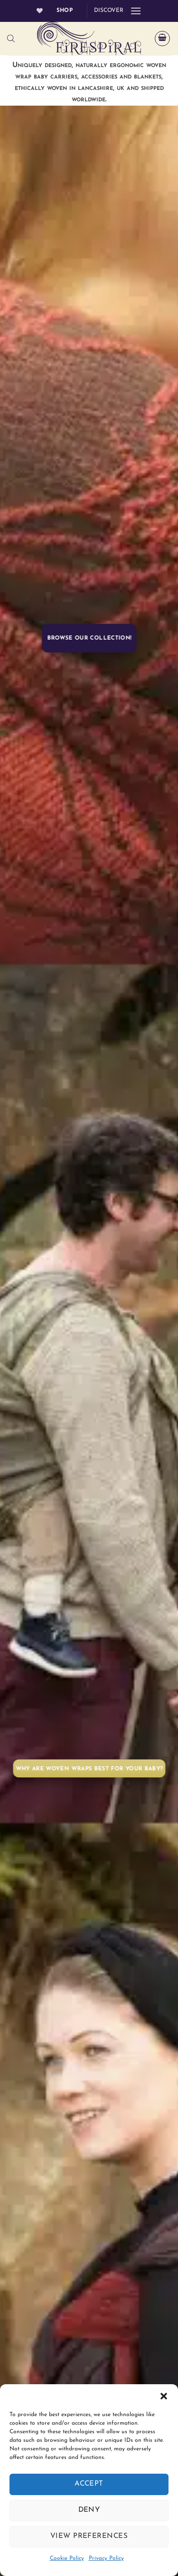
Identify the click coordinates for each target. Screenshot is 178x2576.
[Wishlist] (40, 11)
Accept (89, 2483)
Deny (89, 2510)
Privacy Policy (106, 2558)
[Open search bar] (11, 39)
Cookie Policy (67, 2558)
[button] (164, 2396)
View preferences (89, 2536)
